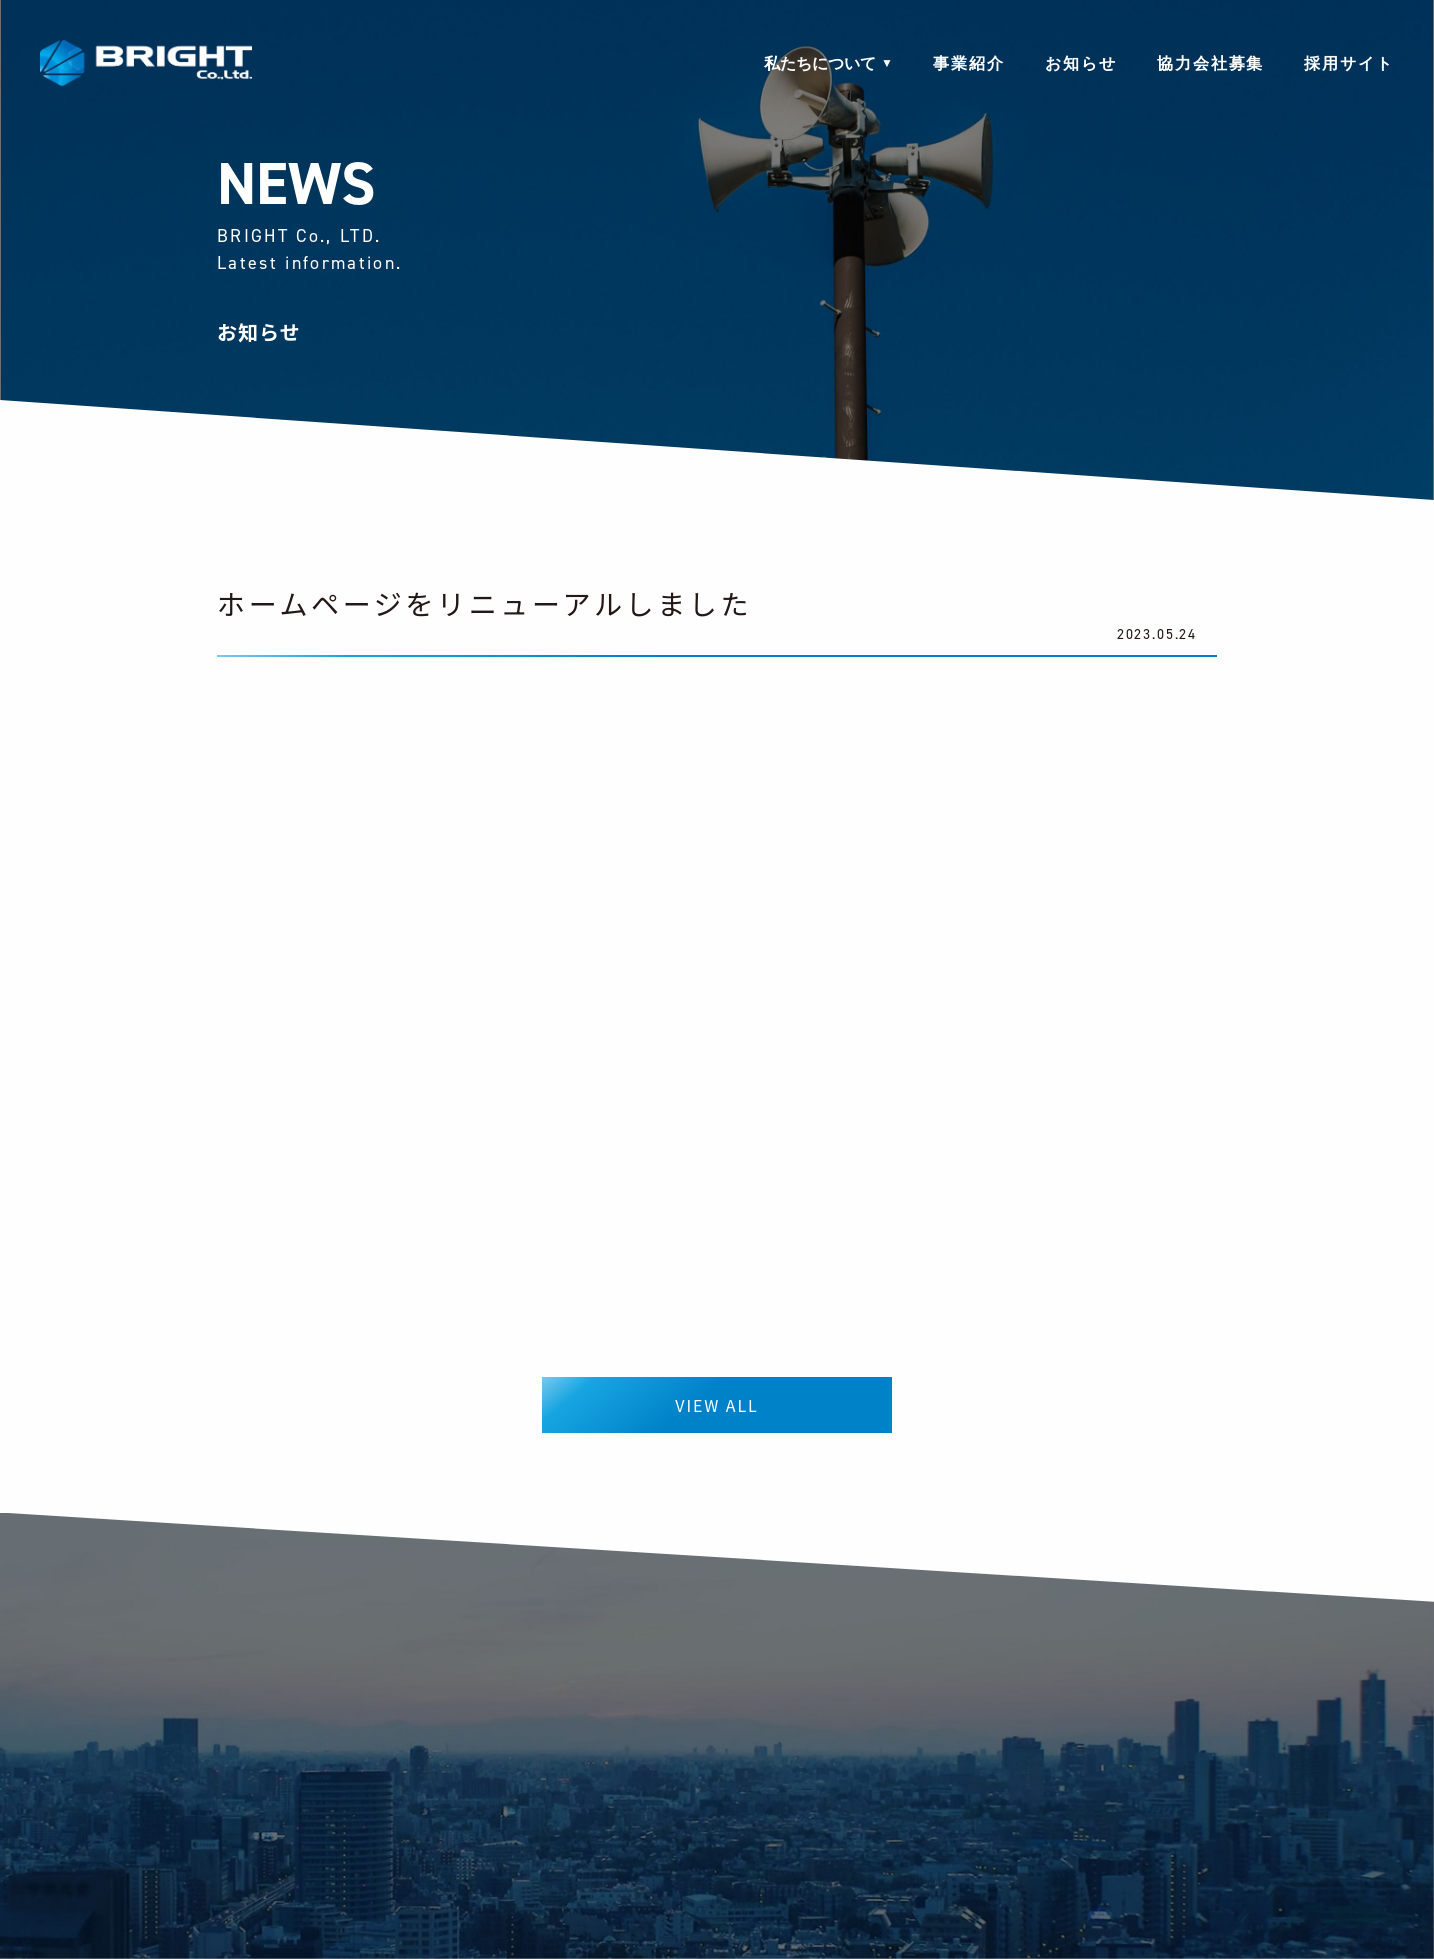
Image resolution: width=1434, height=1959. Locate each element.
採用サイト (1349, 65)
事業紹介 (969, 65)
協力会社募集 (1211, 65)
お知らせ (1081, 65)
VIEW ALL (716, 1405)
